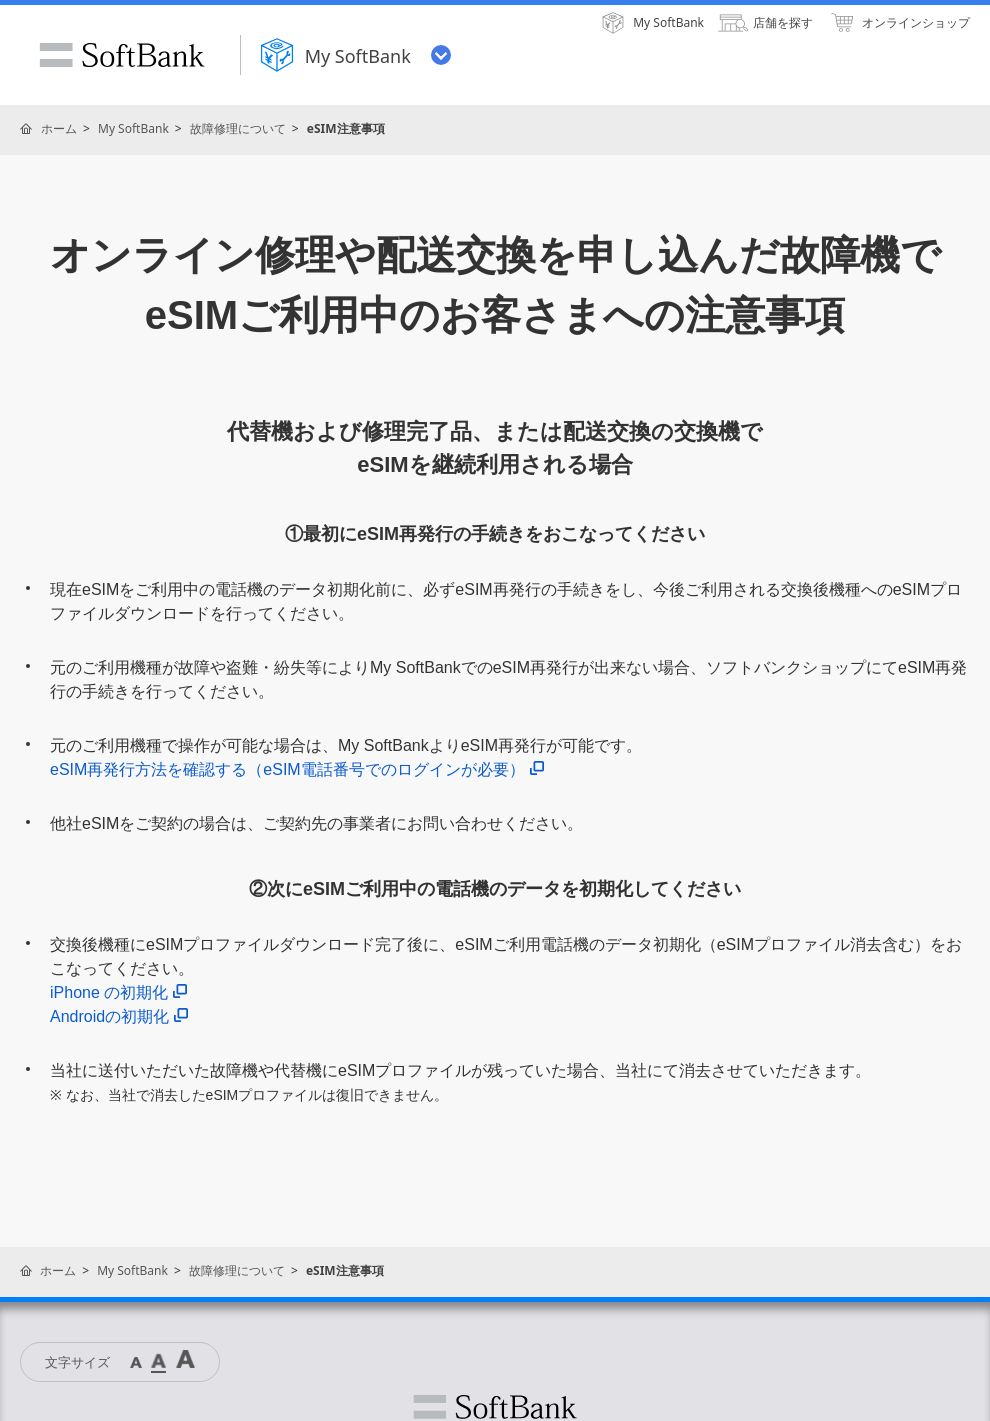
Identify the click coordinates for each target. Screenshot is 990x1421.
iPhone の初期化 (118, 992)
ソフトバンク (495, 1407)
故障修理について (238, 128)
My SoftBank (133, 128)
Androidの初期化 (119, 1016)
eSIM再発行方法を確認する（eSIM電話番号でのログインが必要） (297, 769)
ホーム (59, 128)
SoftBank (122, 55)
